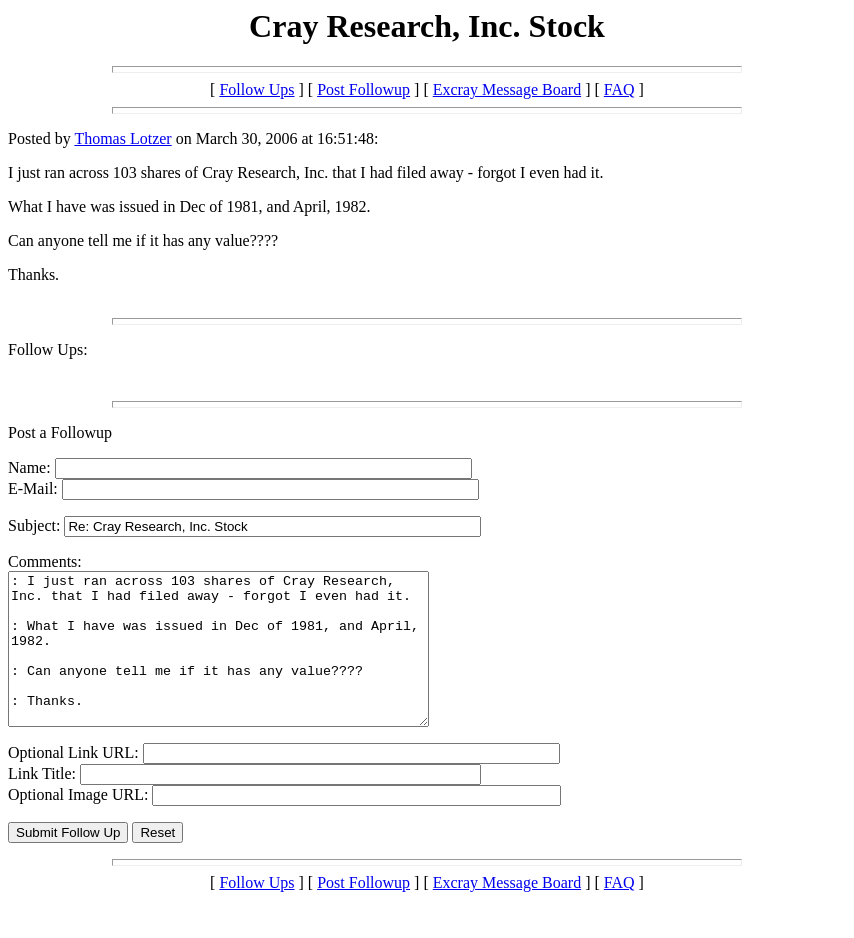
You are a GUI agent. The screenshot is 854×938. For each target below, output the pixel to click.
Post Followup (363, 89)
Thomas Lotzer (122, 138)
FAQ (619, 89)
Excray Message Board (507, 89)
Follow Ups (256, 89)
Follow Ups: (48, 349)
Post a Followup (60, 432)
